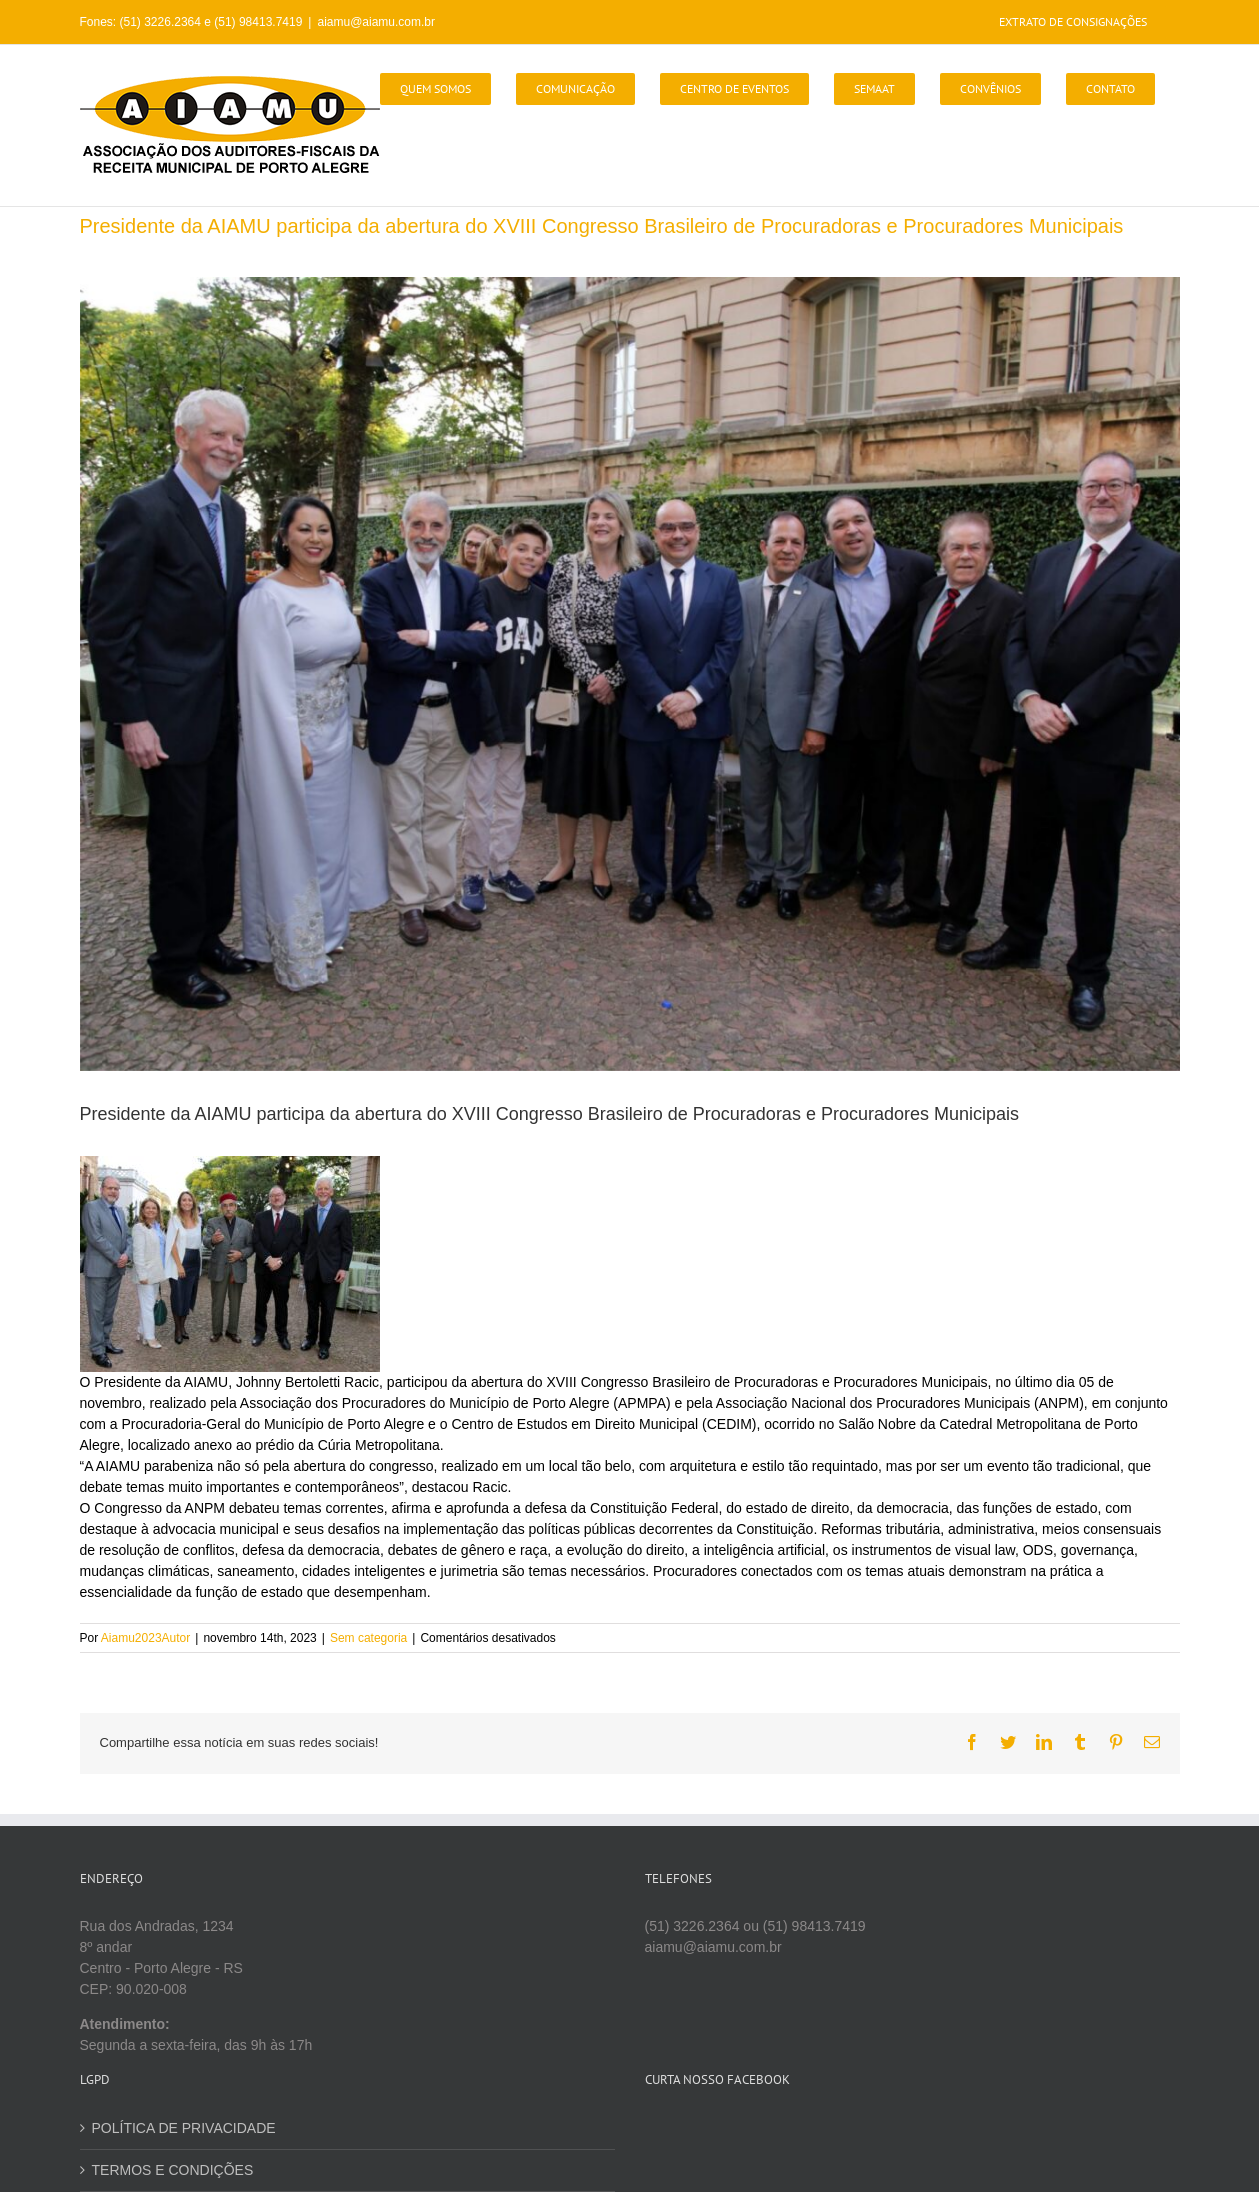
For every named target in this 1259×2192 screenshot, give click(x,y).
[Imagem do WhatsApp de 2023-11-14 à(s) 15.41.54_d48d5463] (630, 674)
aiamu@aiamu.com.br (376, 22)
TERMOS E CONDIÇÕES (173, 2170)
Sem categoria (368, 1638)
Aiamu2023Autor (145, 1638)
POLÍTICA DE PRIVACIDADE (184, 2128)
